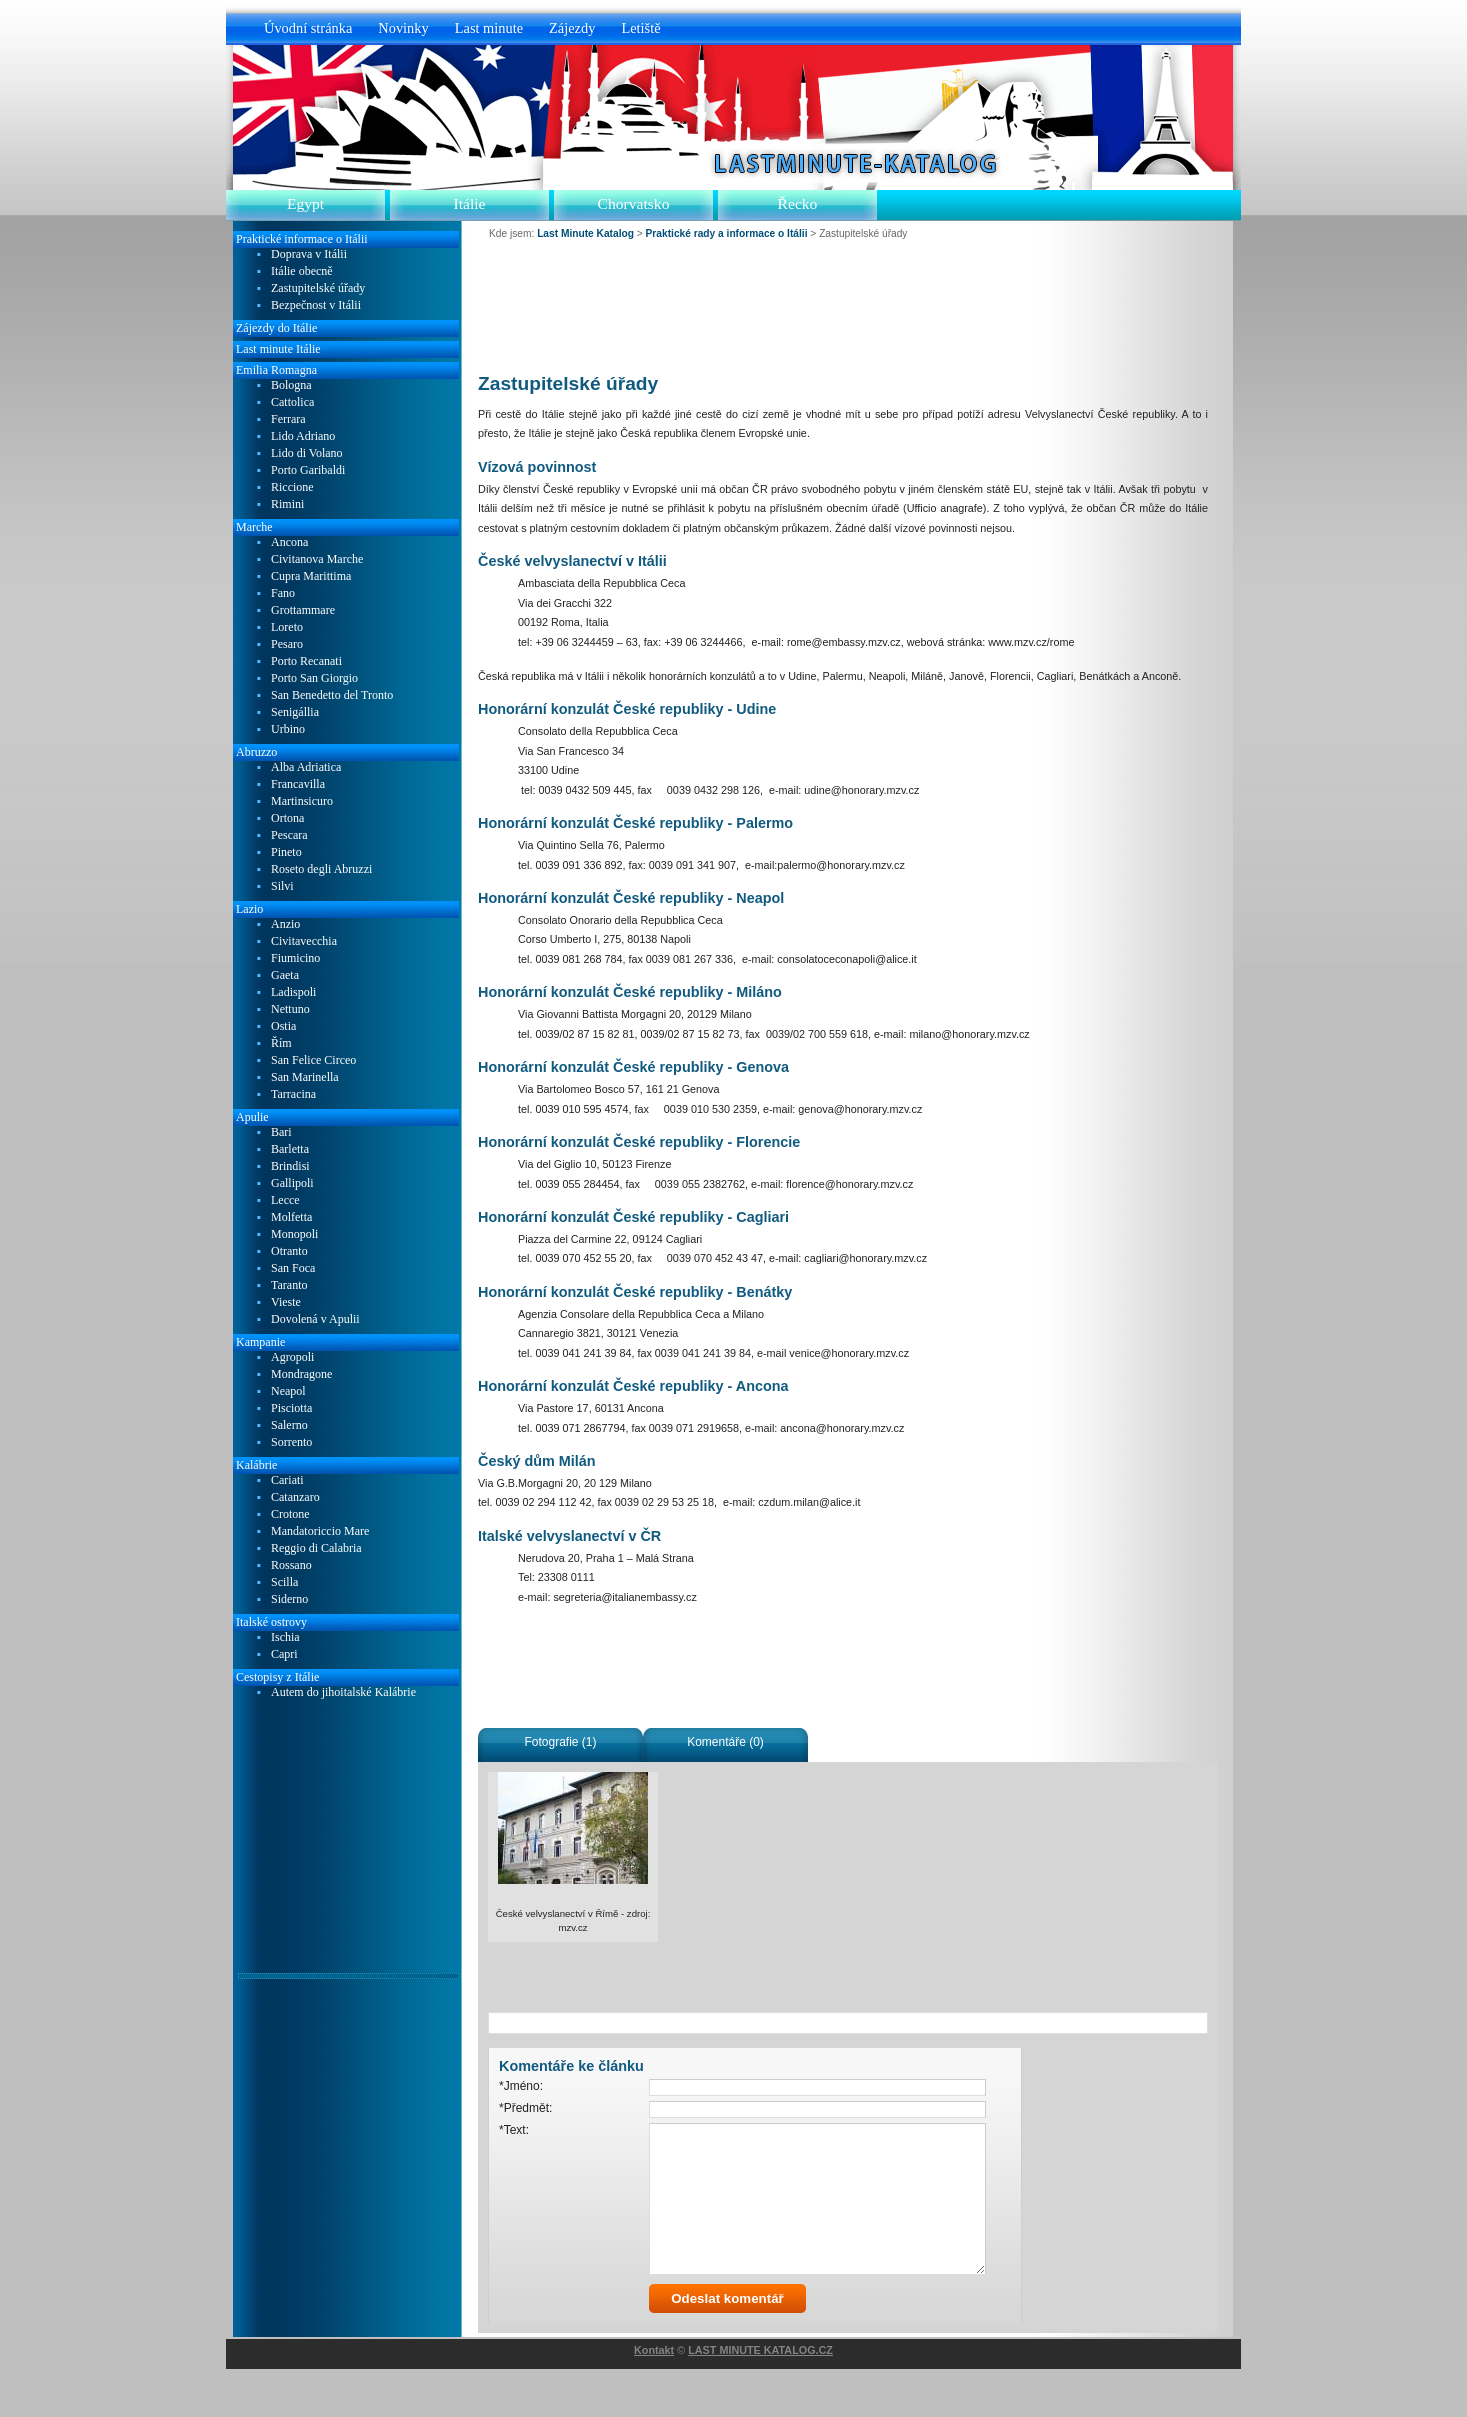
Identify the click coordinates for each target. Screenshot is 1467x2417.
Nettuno (290, 1009)
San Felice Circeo (313, 1060)
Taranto (289, 1285)
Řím (281, 1043)
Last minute (489, 28)
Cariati (287, 1480)
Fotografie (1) (560, 1742)
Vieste (286, 1302)
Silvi (282, 886)
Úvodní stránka (308, 28)
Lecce (285, 1200)
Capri (284, 1654)
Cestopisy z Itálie (277, 1677)
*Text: (514, 2130)
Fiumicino (295, 958)
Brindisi (290, 1166)
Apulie (252, 1117)
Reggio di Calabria (316, 1548)
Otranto (289, 1251)
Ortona (287, 818)
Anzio (285, 924)
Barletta (290, 1149)
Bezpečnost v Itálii (316, 305)
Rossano (291, 1565)
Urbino (288, 729)
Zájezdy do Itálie (276, 328)
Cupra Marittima (311, 576)
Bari (281, 1132)
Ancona (289, 542)
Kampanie (260, 1342)
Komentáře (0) (725, 1742)
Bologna (291, 385)
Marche (254, 527)
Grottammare (303, 610)
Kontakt (654, 2398)
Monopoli (294, 1234)
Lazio (249, 909)
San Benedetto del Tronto (332, 695)
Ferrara (288, 419)
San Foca (293, 1268)
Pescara (289, 835)
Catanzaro (295, 1497)
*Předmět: (525, 2108)
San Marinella (305, 1077)
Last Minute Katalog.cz (849, 163)
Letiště (640, 28)
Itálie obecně (302, 271)
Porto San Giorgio (314, 678)
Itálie (469, 203)
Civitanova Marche (317, 559)
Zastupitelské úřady (318, 288)
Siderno (289, 1599)
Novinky (403, 28)
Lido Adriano (303, 436)
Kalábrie (256, 1465)
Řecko (798, 203)
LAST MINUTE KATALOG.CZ (760, 2398)
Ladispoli (293, 992)
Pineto (286, 852)
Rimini (287, 504)
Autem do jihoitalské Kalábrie (343, 1692)
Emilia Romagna (276, 370)
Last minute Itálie (278, 349)
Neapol (288, 1391)
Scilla (284, 1582)
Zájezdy (572, 28)
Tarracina (293, 1094)
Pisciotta (291, 1408)
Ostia (283, 1026)
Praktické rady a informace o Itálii (727, 233)
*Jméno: (521, 2086)
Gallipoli (292, 1183)
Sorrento (291, 1442)
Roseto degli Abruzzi (321, 869)
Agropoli (292, 1357)
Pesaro (287, 644)
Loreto (287, 627)
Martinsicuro (302, 801)
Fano (283, 593)
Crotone (290, 1514)
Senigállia (295, 712)
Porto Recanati (306, 661)
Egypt (305, 203)
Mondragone (301, 1374)
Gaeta (285, 975)
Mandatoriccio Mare (320, 1531)
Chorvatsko (634, 203)
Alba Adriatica (306, 767)
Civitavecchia (304, 941)
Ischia (285, 1637)
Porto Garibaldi (308, 470)
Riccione (292, 487)
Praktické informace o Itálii (302, 239)
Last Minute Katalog (585, 233)
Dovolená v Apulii (315, 1319)
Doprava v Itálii (309, 254)
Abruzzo (256, 752)
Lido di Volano (307, 453)
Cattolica (292, 402)
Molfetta (291, 1217)
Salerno (289, 1425)
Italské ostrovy (271, 1622)
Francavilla (298, 784)
